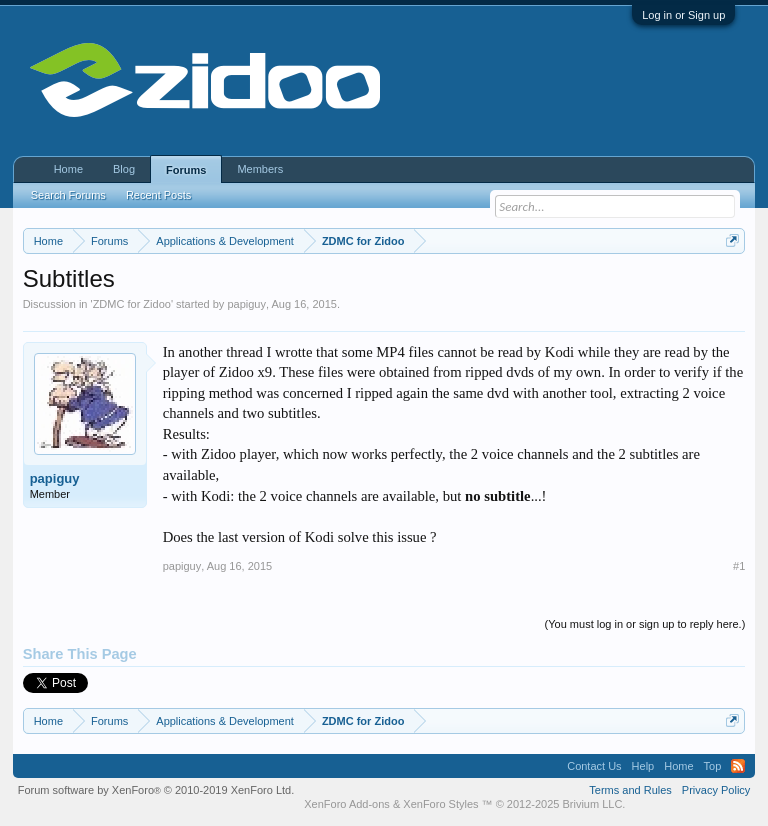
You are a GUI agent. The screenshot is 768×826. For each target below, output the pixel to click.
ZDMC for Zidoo (132, 304)
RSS (738, 766)
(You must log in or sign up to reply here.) (645, 624)
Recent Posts (158, 195)
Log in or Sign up (683, 15)
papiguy (246, 304)
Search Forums (68, 195)
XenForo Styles (440, 804)
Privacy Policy (716, 790)
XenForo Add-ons (347, 804)
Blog (124, 169)
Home (68, 169)
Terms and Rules (630, 790)
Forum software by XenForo (156, 790)
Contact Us (594, 766)
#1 (739, 566)
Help (643, 766)
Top (713, 766)
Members (260, 169)
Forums (186, 170)
